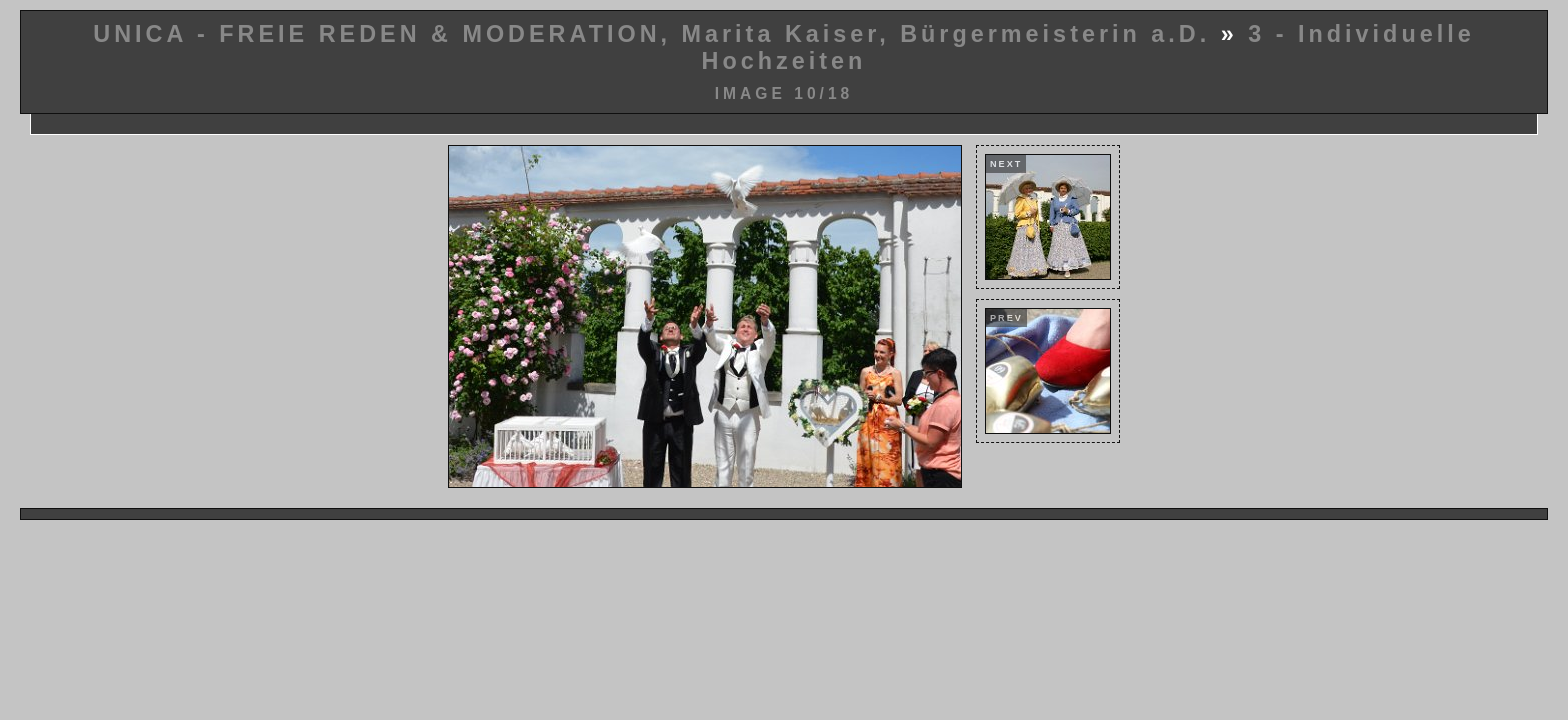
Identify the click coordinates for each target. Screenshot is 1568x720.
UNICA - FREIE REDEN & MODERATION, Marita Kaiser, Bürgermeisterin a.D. (651, 34)
